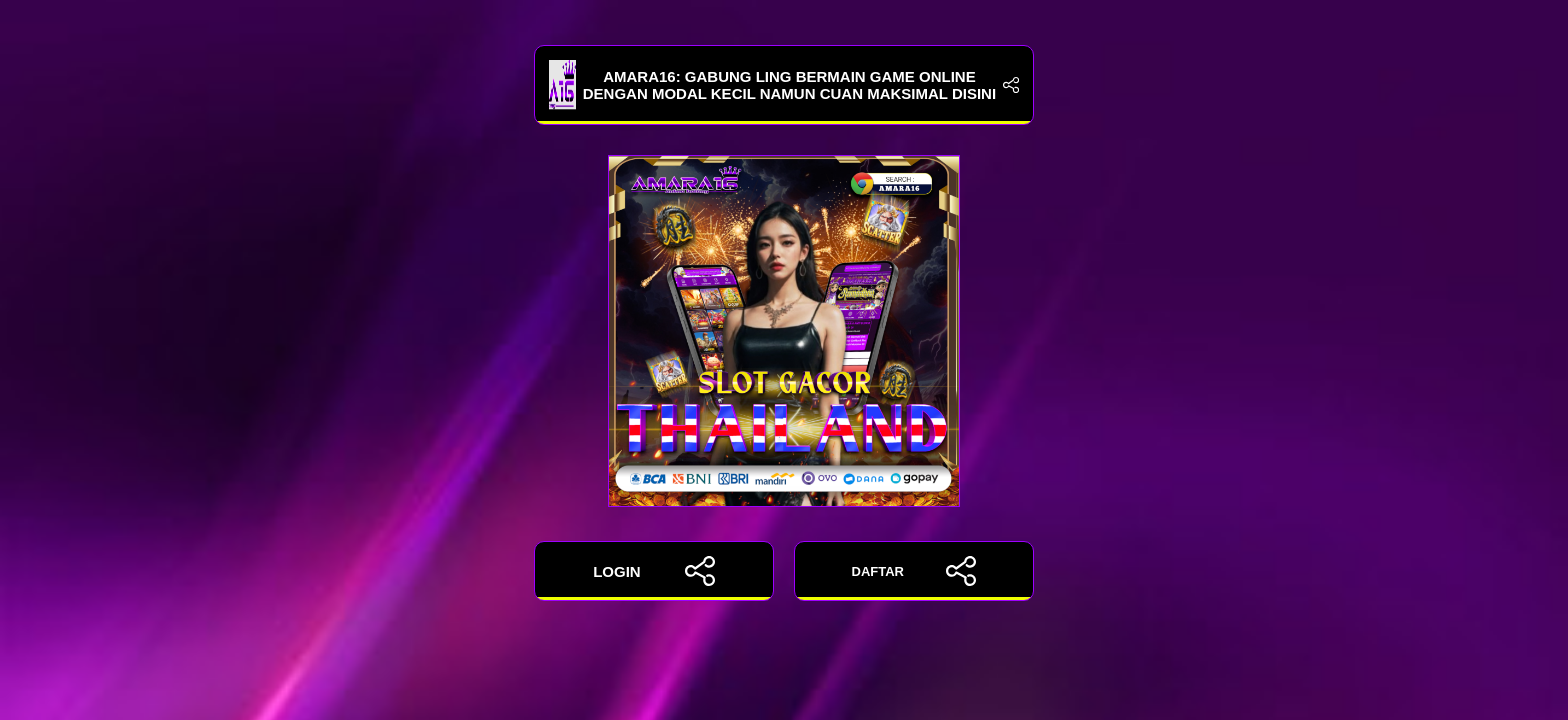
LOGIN (654, 571)
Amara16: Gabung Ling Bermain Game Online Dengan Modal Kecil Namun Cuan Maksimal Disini (784, 85)
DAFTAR (914, 571)
